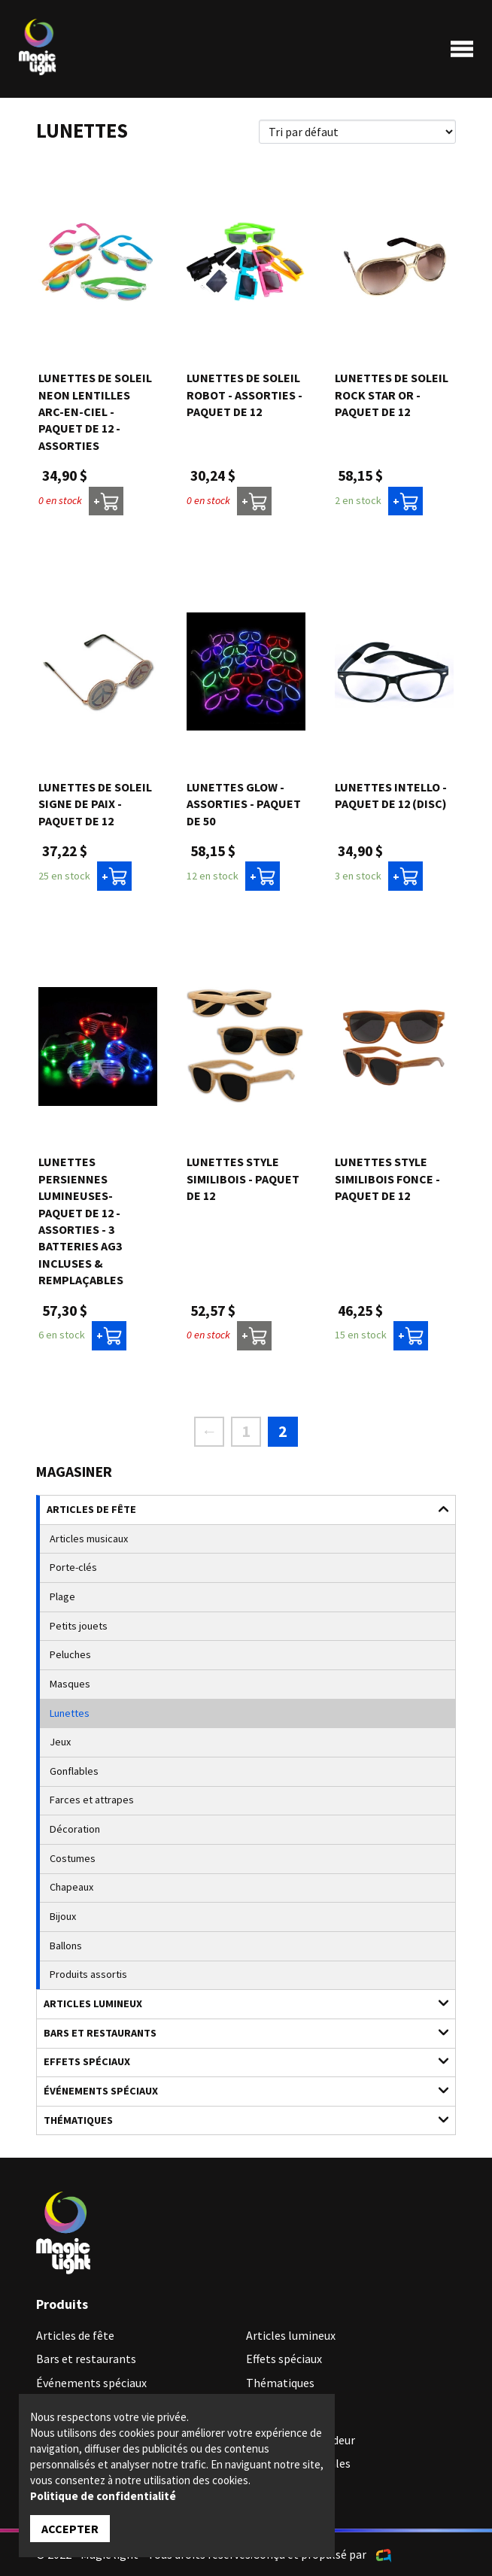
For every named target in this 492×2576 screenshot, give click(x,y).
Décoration (75, 1829)
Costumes (73, 1858)
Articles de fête (240, 1508)
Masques (70, 1683)
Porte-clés (73, 1567)
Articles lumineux (238, 2003)
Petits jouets (79, 1626)
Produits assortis (88, 1974)
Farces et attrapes (92, 1799)
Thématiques (238, 2119)
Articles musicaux (89, 1538)
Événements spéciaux (238, 2090)
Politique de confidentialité (103, 2496)
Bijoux (63, 1916)
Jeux (60, 1741)
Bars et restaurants (238, 2032)
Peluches (70, 1654)
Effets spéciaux (238, 2061)
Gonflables (74, 1771)
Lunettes (70, 1713)
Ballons (66, 1945)
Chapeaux (71, 1887)
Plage (62, 1596)
